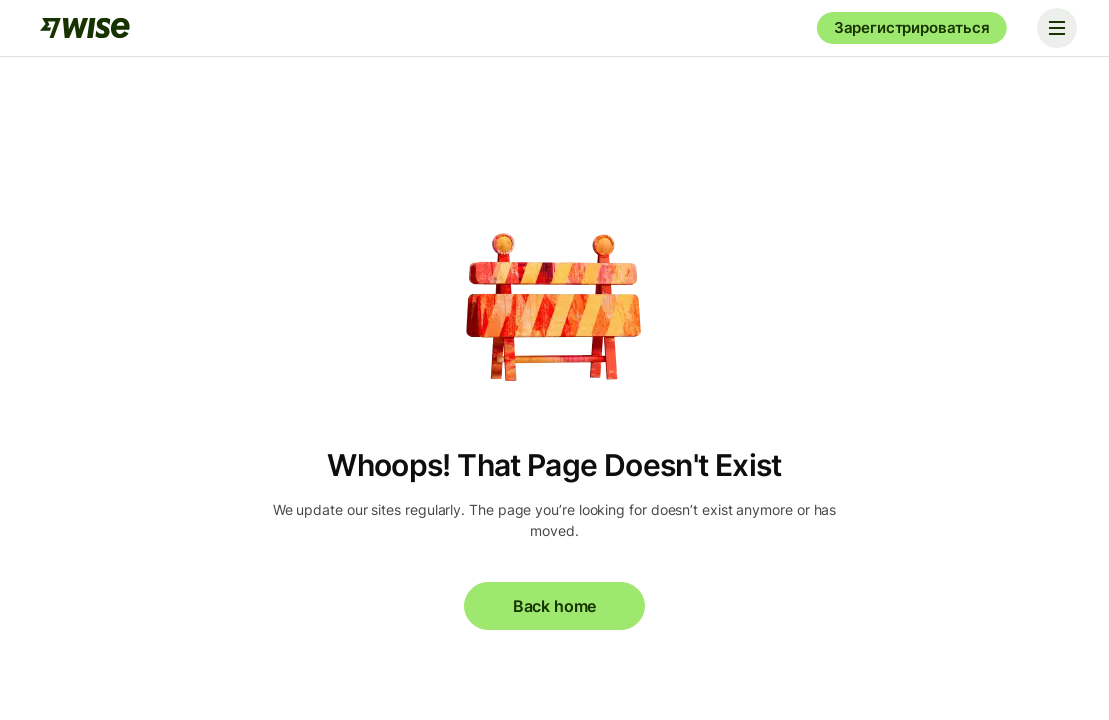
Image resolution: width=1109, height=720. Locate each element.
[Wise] (85, 28)
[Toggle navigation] (1057, 28)
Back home (554, 606)
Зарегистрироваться (912, 27)
